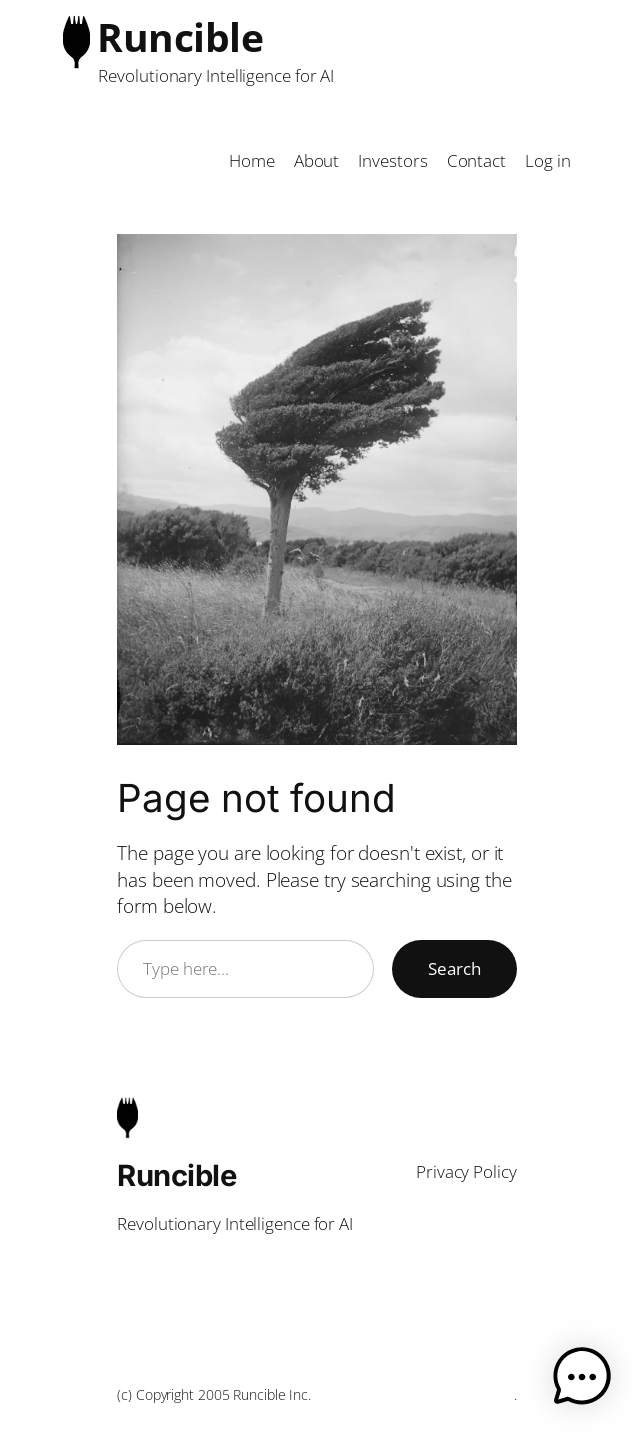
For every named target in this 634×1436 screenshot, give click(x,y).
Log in (547, 160)
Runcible (180, 37)
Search (454, 968)
